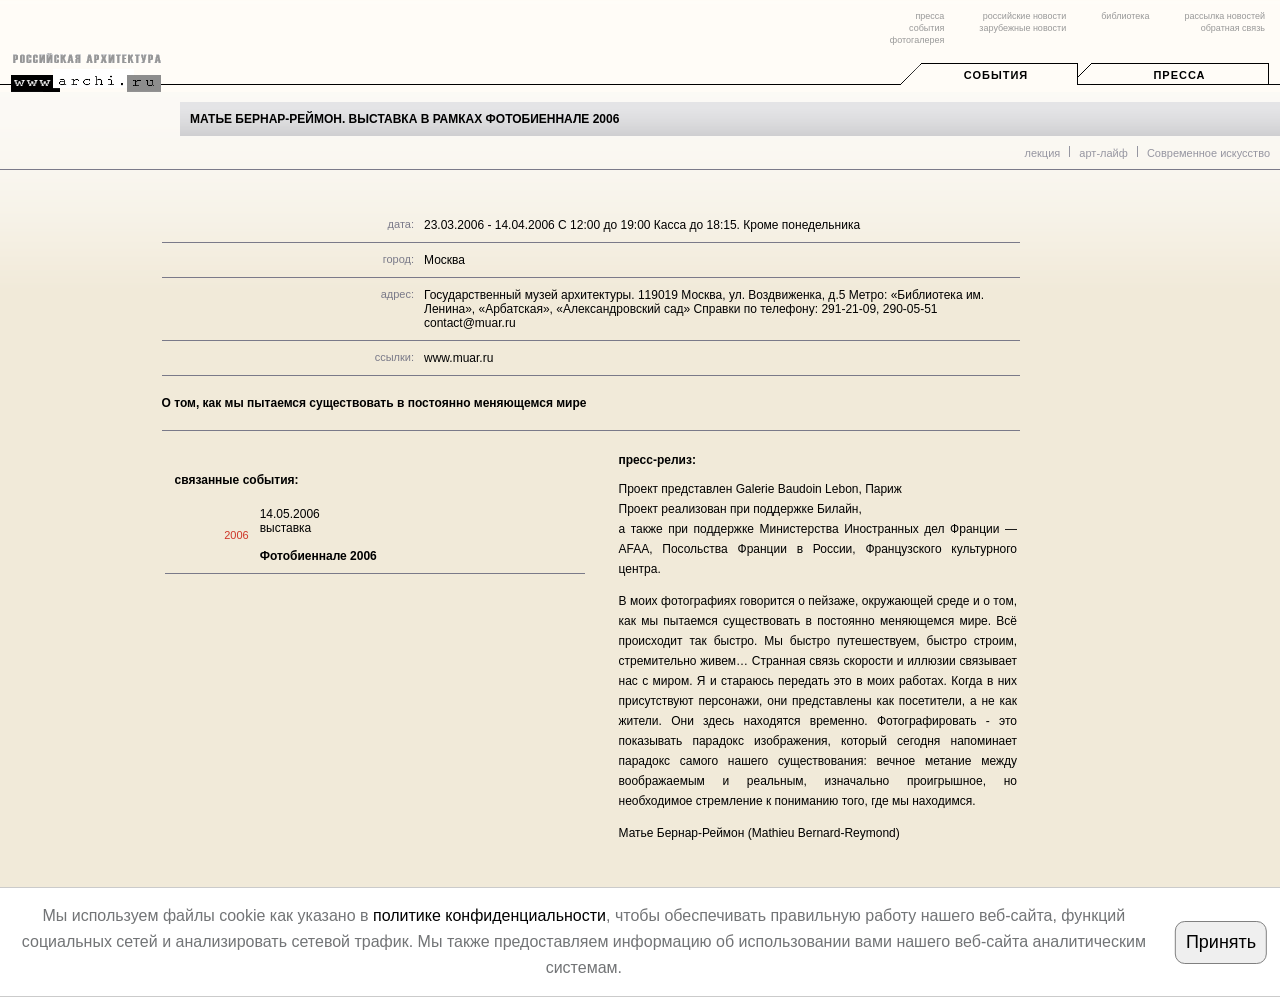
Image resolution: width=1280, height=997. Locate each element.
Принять (1221, 942)
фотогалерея (917, 40)
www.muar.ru (458, 358)
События (996, 75)
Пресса (1179, 75)
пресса (929, 16)
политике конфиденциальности (489, 915)
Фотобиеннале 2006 (318, 556)
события (926, 28)
